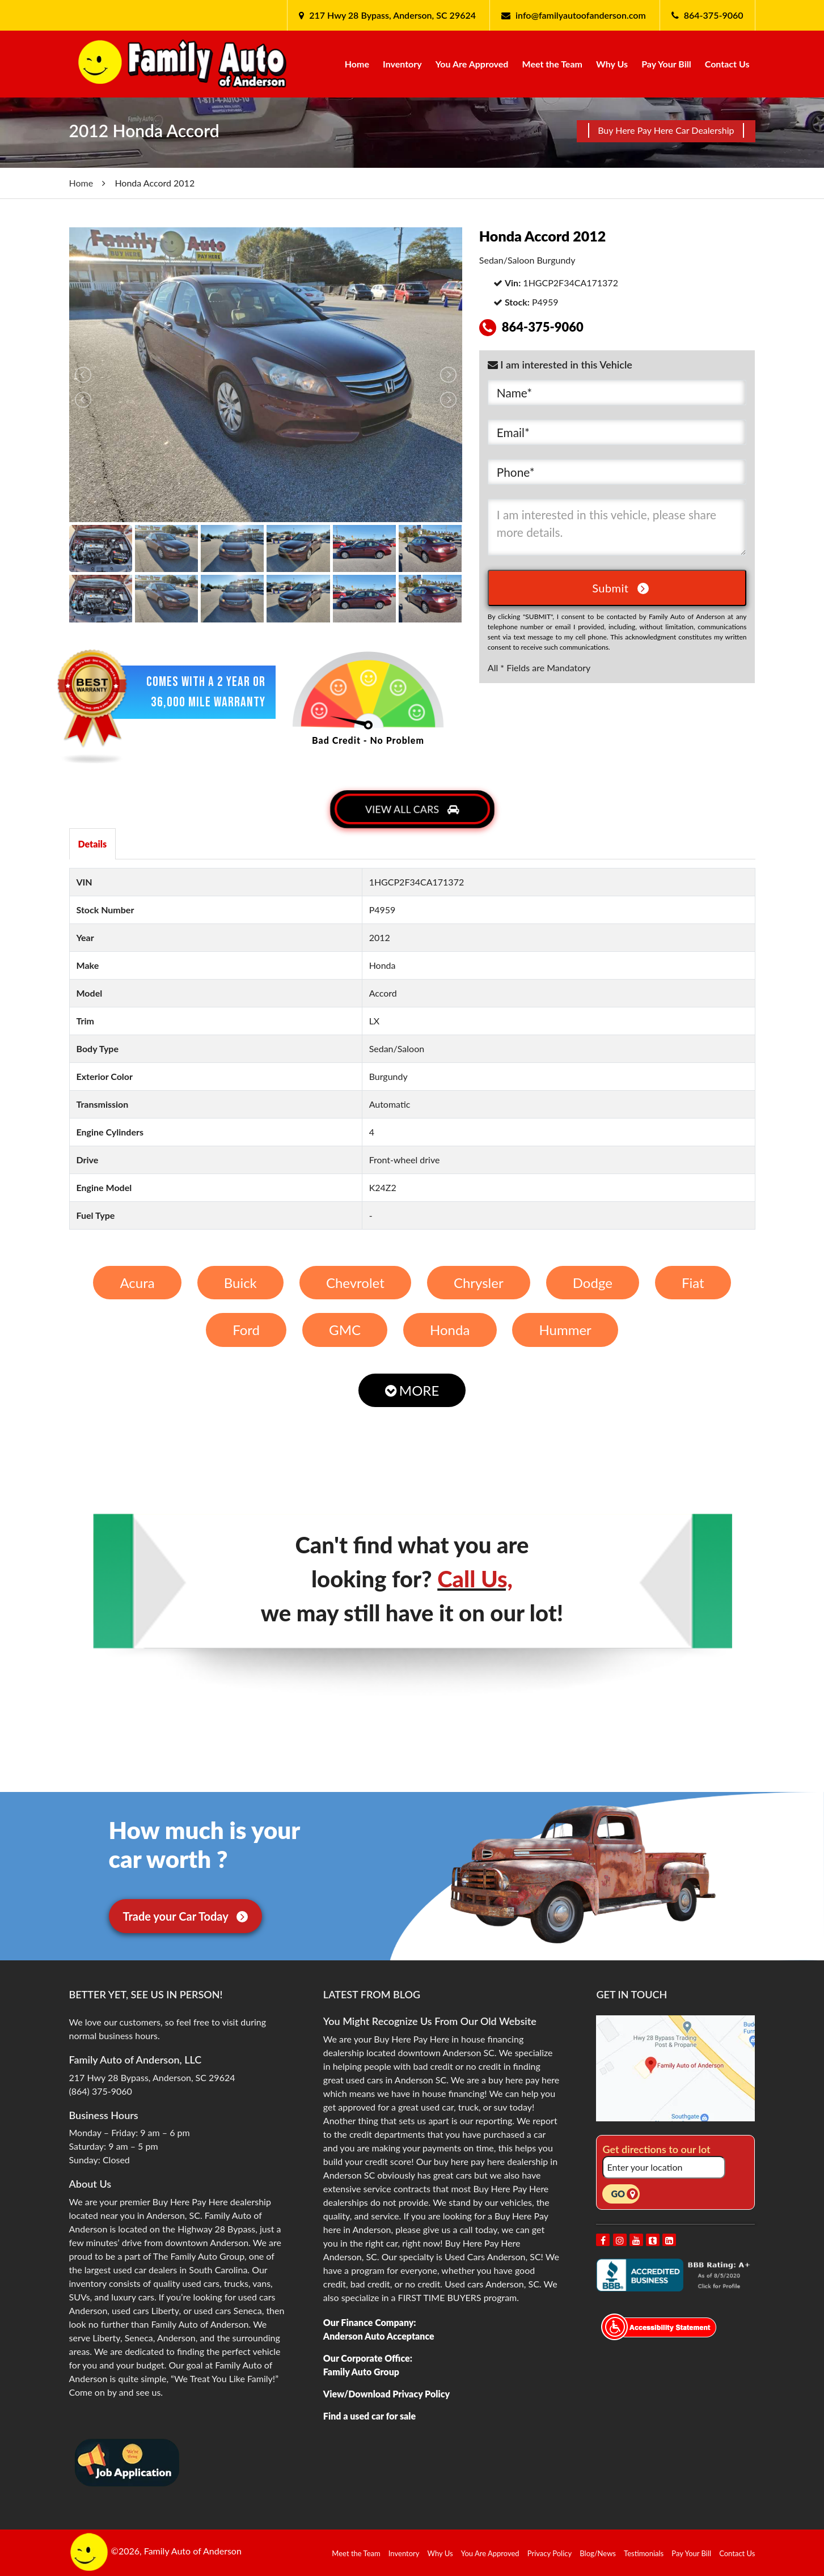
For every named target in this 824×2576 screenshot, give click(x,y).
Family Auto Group (361, 2371)
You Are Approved (472, 63)
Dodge (592, 1282)
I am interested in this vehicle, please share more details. (617, 527)
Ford (246, 1329)
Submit (620, 588)
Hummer (565, 1329)
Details (92, 843)
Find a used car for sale (369, 2415)
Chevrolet (355, 1282)
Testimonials (644, 2553)
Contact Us (727, 63)
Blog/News (598, 2553)
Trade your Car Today (185, 1916)
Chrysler (479, 1282)
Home (357, 63)
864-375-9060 (713, 15)
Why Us (612, 63)
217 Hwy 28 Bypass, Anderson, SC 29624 (391, 15)
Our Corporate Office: (367, 2358)
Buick (240, 1282)
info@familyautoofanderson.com (580, 15)
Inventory (402, 63)
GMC (345, 1329)
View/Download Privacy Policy (386, 2393)
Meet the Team (552, 63)
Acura (137, 1282)
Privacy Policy (549, 2553)
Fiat (693, 1282)
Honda (450, 1329)
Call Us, (475, 1578)
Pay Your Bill (666, 63)
